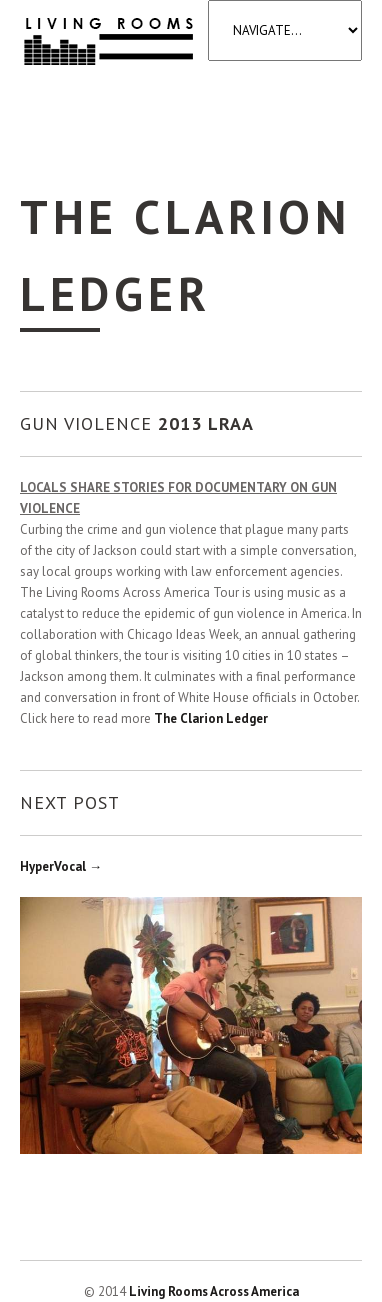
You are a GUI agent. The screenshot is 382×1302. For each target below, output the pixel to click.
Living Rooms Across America (214, 1291)
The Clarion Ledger (211, 718)
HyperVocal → (61, 866)
